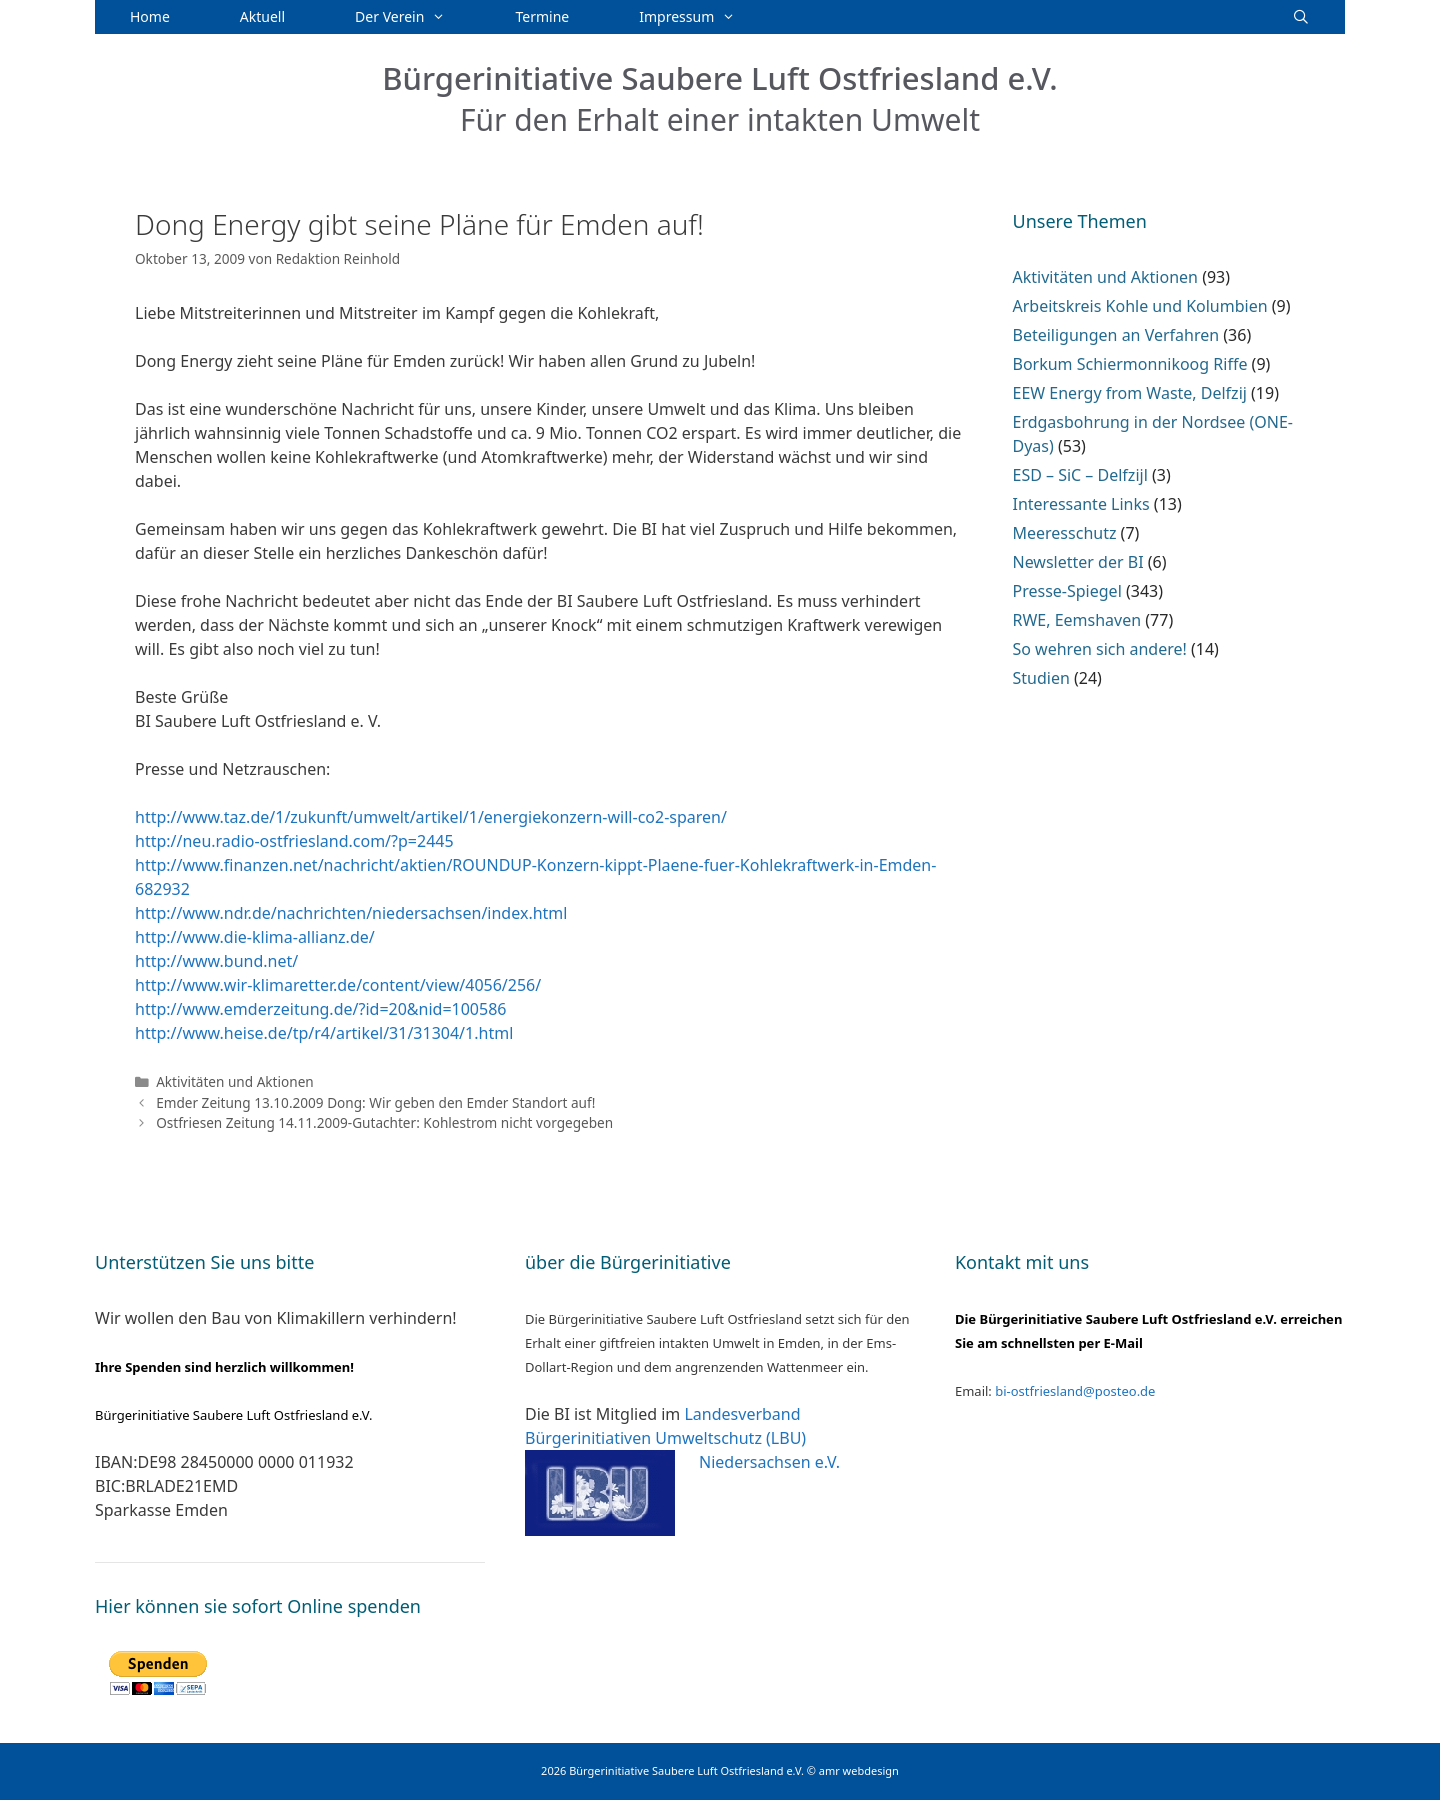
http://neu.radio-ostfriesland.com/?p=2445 (294, 841)
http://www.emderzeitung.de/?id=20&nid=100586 (320, 1009)
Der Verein (417, 17)
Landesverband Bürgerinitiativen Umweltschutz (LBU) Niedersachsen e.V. (682, 1438)
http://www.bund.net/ (216, 961)
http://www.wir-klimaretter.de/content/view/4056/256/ (338, 985)
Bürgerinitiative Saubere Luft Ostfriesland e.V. (720, 78)
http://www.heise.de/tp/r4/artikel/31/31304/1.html (324, 1033)
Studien (1041, 678)
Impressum (704, 17)
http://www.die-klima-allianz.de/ (255, 937)
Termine (543, 16)
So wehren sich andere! (1100, 649)
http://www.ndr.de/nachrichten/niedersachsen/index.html (351, 913)
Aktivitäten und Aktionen (235, 1081)
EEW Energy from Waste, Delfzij (1130, 393)
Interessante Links (1081, 504)
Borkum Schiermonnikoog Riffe (1130, 364)
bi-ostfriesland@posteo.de (1075, 1391)
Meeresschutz (1065, 533)
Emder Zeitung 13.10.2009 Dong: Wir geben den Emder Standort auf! (375, 1102)
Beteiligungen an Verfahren (1116, 335)
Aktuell (262, 16)
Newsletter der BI (1078, 562)
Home (150, 16)
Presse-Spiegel (1067, 591)
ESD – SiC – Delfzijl (1080, 475)
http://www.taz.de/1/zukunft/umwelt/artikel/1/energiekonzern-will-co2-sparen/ (431, 817)
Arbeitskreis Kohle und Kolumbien (1140, 306)
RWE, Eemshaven (1077, 620)
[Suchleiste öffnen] (1301, 17)
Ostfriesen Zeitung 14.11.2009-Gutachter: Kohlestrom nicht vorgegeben (384, 1122)
